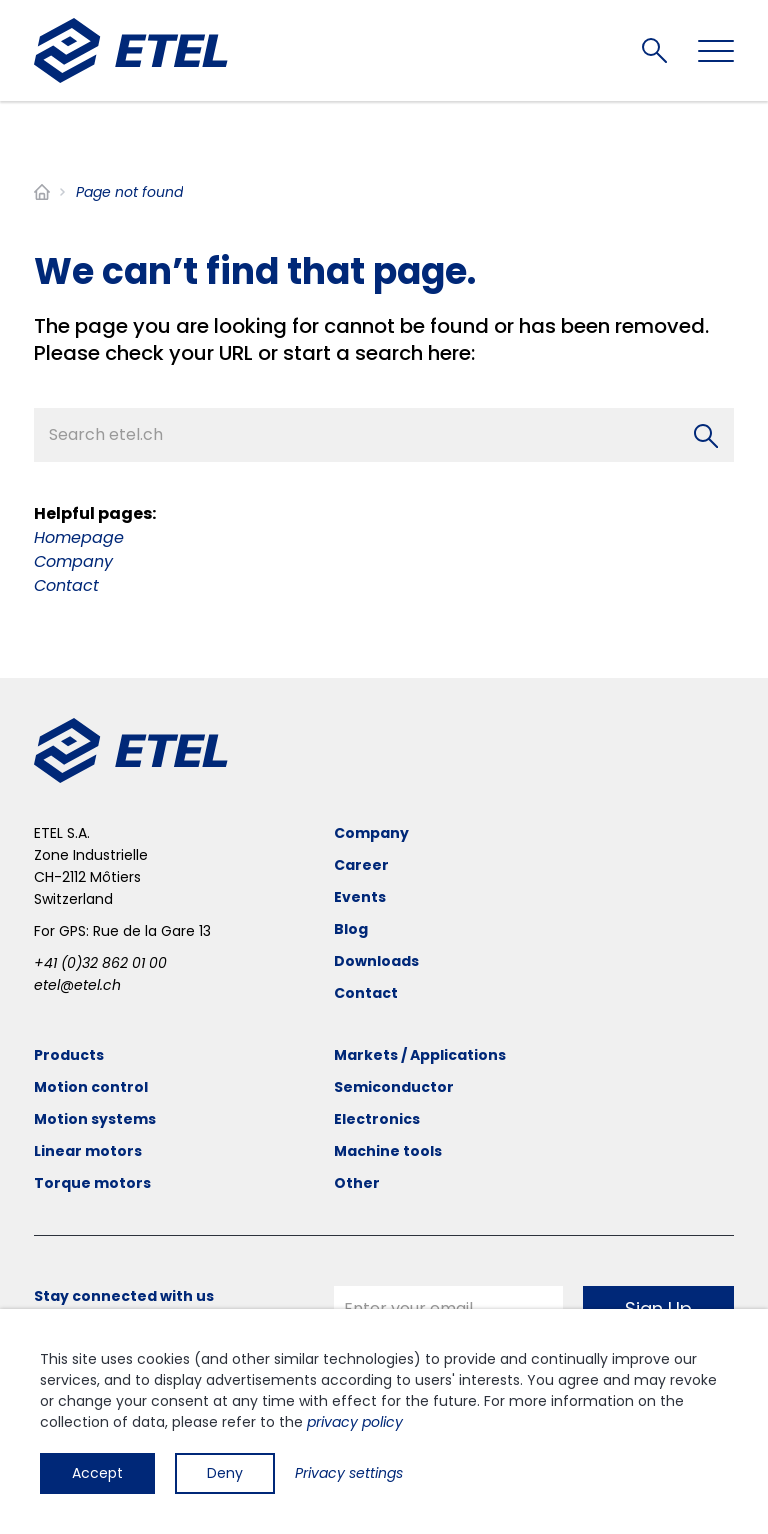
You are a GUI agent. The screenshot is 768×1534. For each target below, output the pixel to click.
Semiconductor (394, 1087)
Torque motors (92, 1183)
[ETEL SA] (131, 50)
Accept (97, 1473)
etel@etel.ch (77, 985)
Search (654, 50)
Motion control (91, 1087)
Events (360, 897)
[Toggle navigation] (716, 51)
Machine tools (388, 1151)
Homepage (79, 537)
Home (42, 192)
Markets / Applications (420, 1055)
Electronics (377, 1119)
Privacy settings (349, 1473)
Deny (225, 1473)
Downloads (376, 961)
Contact (66, 585)
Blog (351, 929)
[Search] (706, 436)
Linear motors (88, 1151)
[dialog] (384, 1421)
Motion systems (95, 1119)
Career (361, 865)
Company (73, 561)
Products (69, 1055)
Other (357, 1183)
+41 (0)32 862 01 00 (100, 963)
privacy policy (355, 1422)
